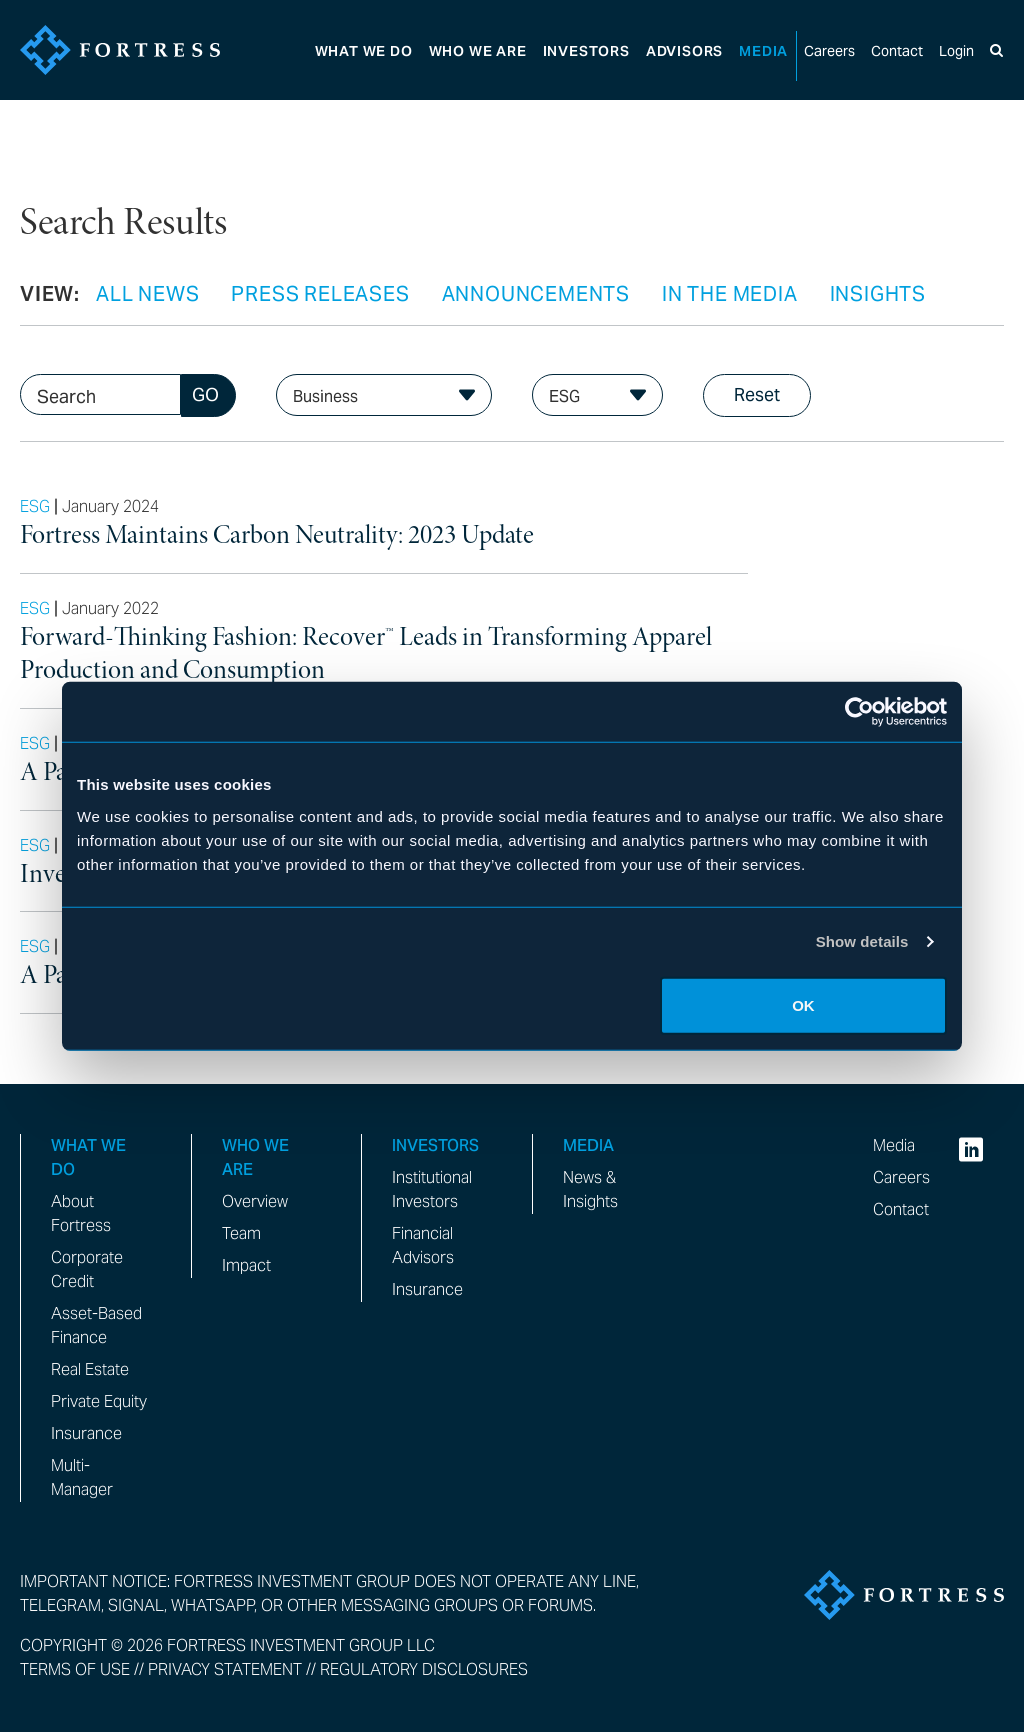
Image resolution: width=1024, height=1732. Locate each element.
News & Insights (590, 1189)
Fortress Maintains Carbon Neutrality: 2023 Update (277, 535)
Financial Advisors (423, 1245)
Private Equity (99, 1401)
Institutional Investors (432, 1189)
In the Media (730, 294)
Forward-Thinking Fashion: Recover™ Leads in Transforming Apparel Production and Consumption (366, 654)
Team (241, 1233)
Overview (255, 1201)
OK (803, 1004)
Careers (829, 51)
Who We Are (478, 51)
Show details (862, 941)
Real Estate (90, 1369)
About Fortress (81, 1213)
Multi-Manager (82, 1477)
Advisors (684, 51)
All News (147, 294)
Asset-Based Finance (96, 1325)
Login (956, 51)
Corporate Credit (87, 1269)
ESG (35, 506)
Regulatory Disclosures (424, 1669)
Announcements (536, 294)
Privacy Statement (225, 1669)
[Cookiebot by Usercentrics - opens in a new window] (859, 712)
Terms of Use (75, 1669)
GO (205, 394)
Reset (757, 394)
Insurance (86, 1433)
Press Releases (320, 294)
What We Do (364, 51)
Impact (246, 1265)
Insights (878, 294)
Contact (897, 51)
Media (763, 51)
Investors (586, 51)
